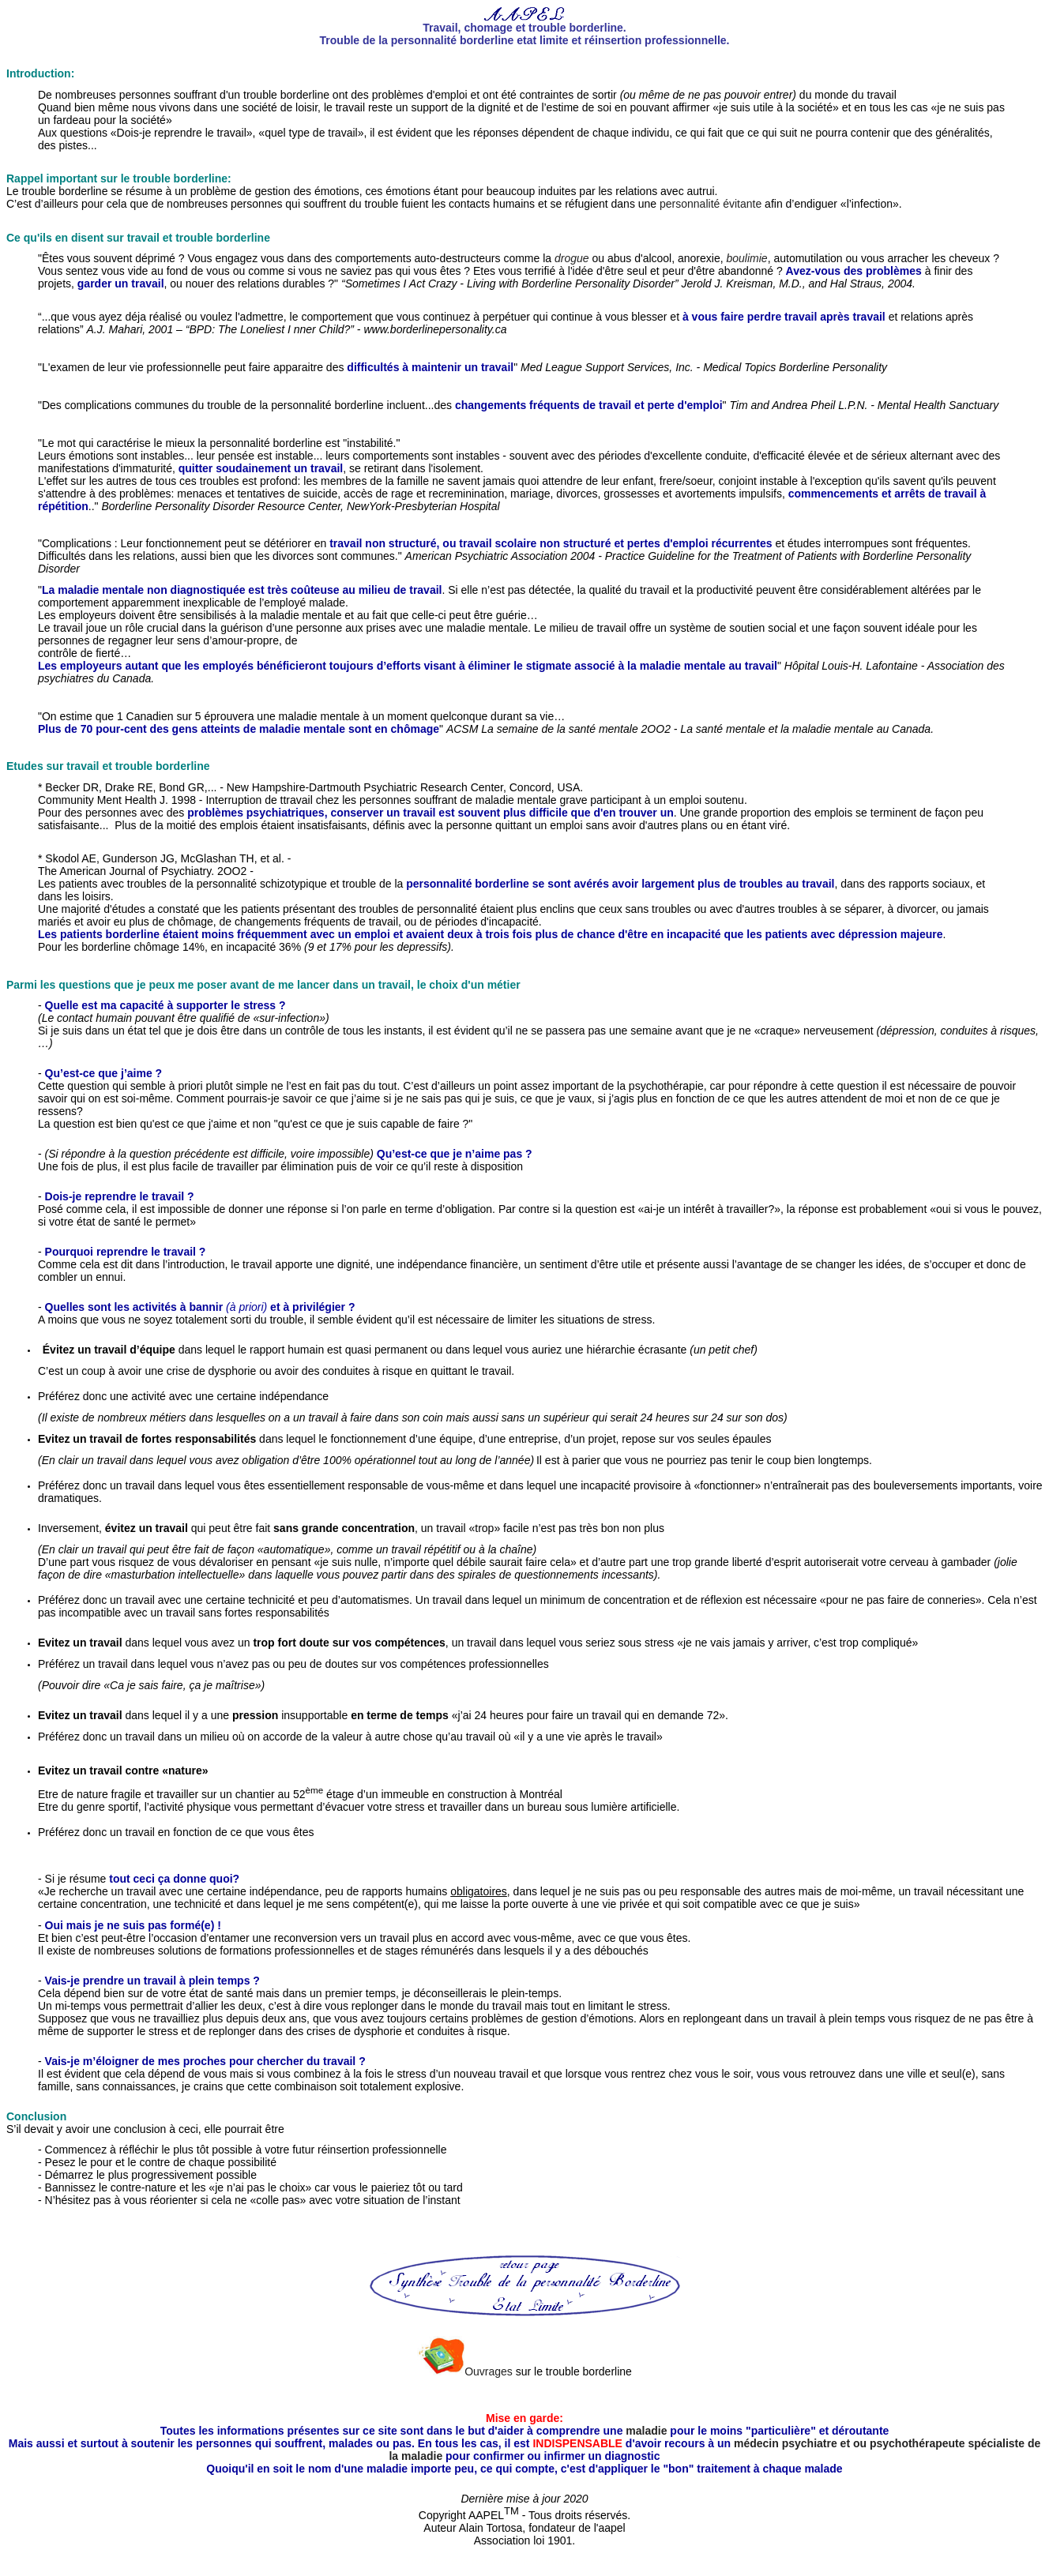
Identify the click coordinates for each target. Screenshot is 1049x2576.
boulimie (747, 258)
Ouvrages (488, 2371)
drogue (572, 258)
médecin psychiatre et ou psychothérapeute (851, 2443)
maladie (646, 2430)
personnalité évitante (710, 203)
